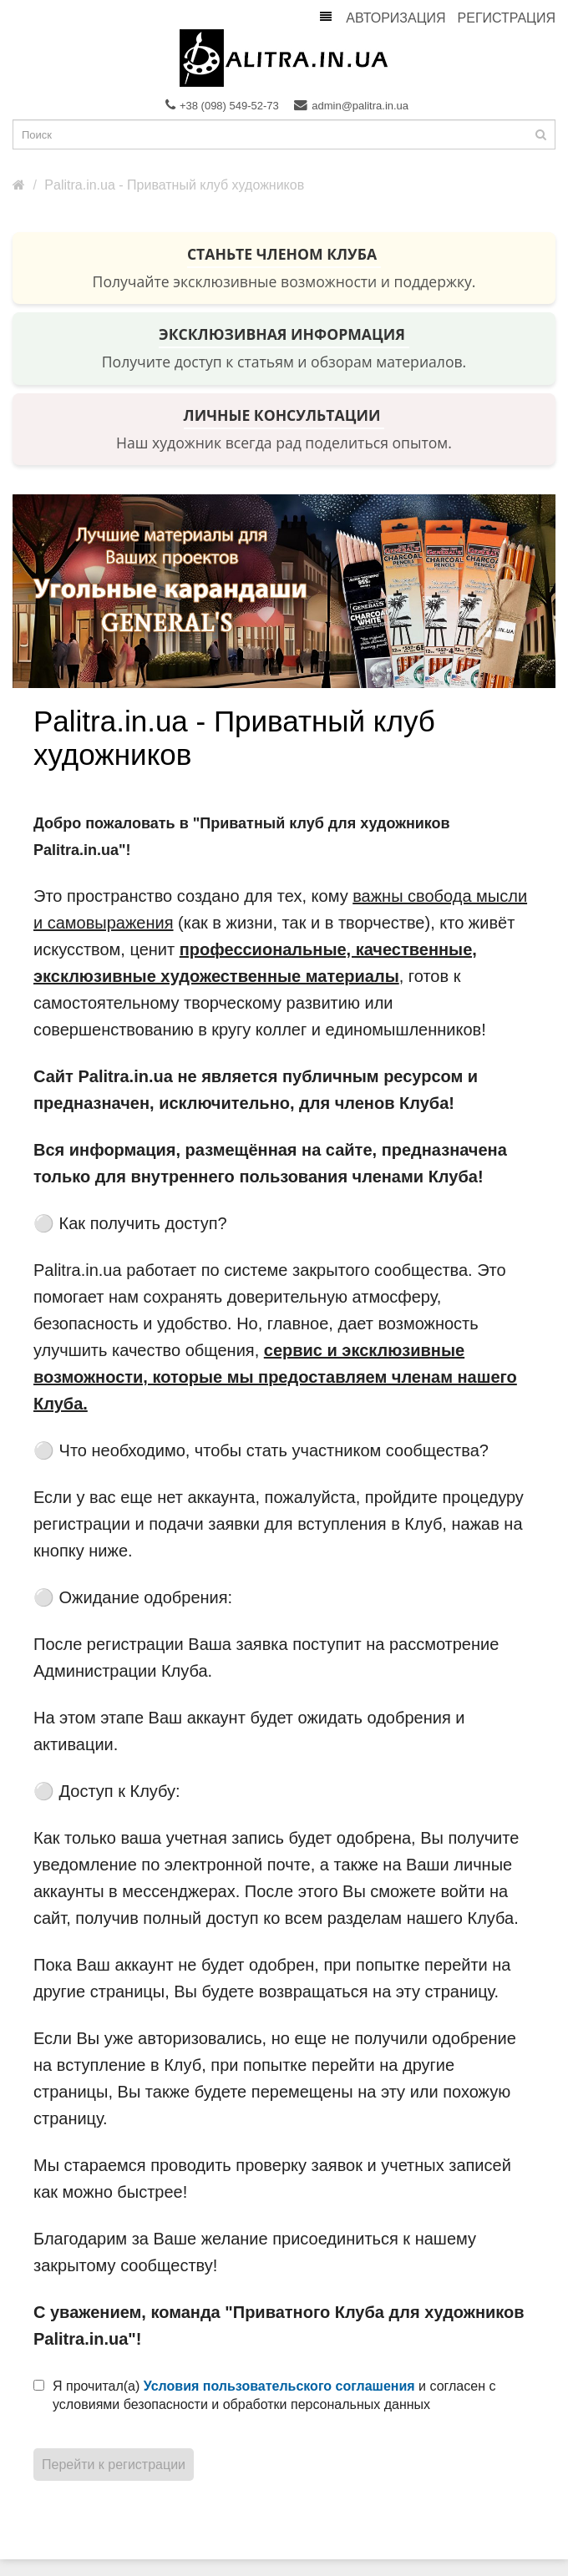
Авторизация (395, 18)
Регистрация (506, 18)
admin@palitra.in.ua (351, 105)
